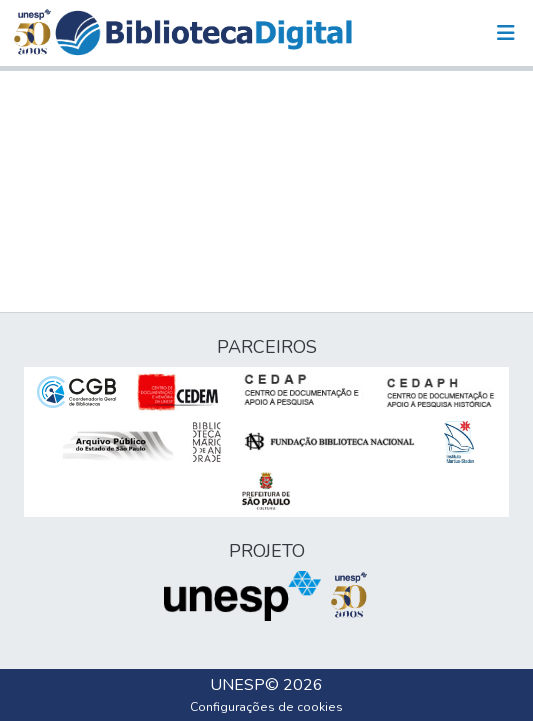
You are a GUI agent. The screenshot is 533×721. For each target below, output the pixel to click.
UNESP (237, 685)
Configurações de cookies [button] (266, 707)
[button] (203, 33)
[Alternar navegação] (506, 33)
